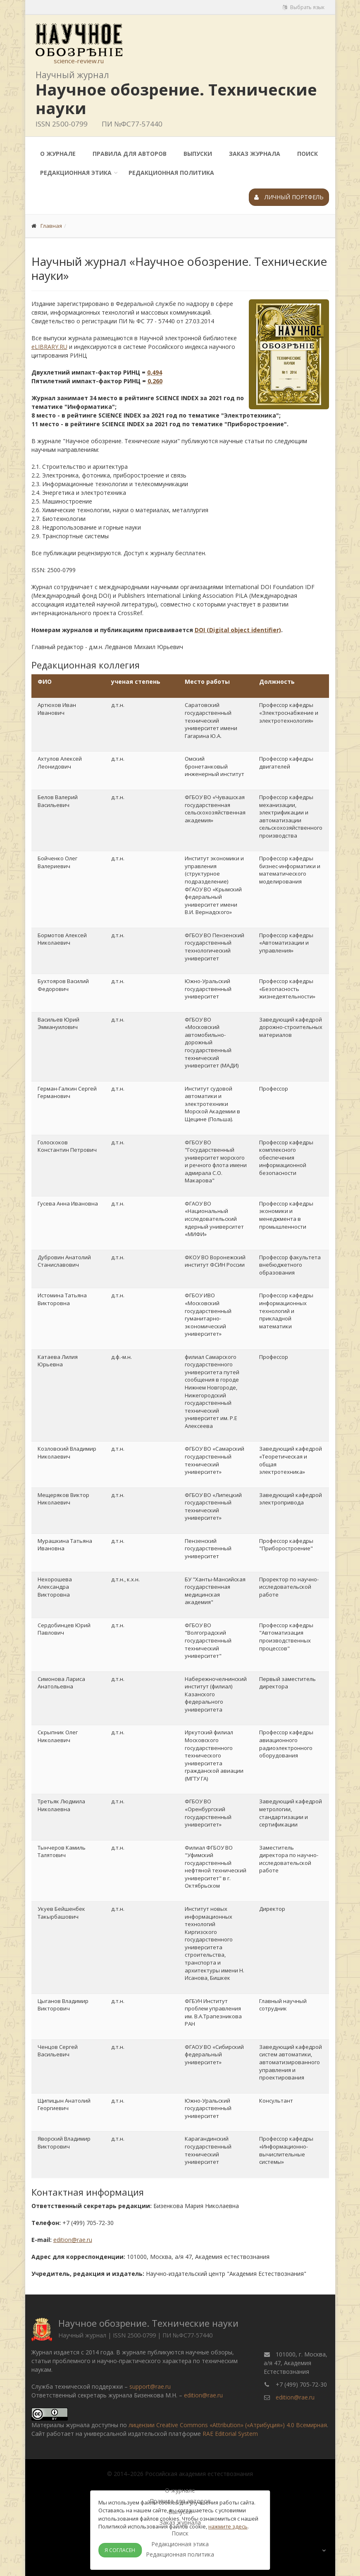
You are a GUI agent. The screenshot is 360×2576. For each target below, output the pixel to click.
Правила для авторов (130, 154)
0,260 (155, 381)
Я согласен (120, 2550)
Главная (51, 225)
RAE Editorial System (230, 2434)
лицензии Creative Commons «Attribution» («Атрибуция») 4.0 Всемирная (228, 2425)
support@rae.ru (150, 2386)
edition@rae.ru (72, 2240)
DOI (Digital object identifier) (238, 630)
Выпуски (198, 154)
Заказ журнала (254, 154)
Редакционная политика (171, 173)
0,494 (154, 372)
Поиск (307, 154)
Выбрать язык (303, 7)
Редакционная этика (76, 173)
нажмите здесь (228, 2526)
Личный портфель (289, 197)
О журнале (58, 154)
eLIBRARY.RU (49, 347)
